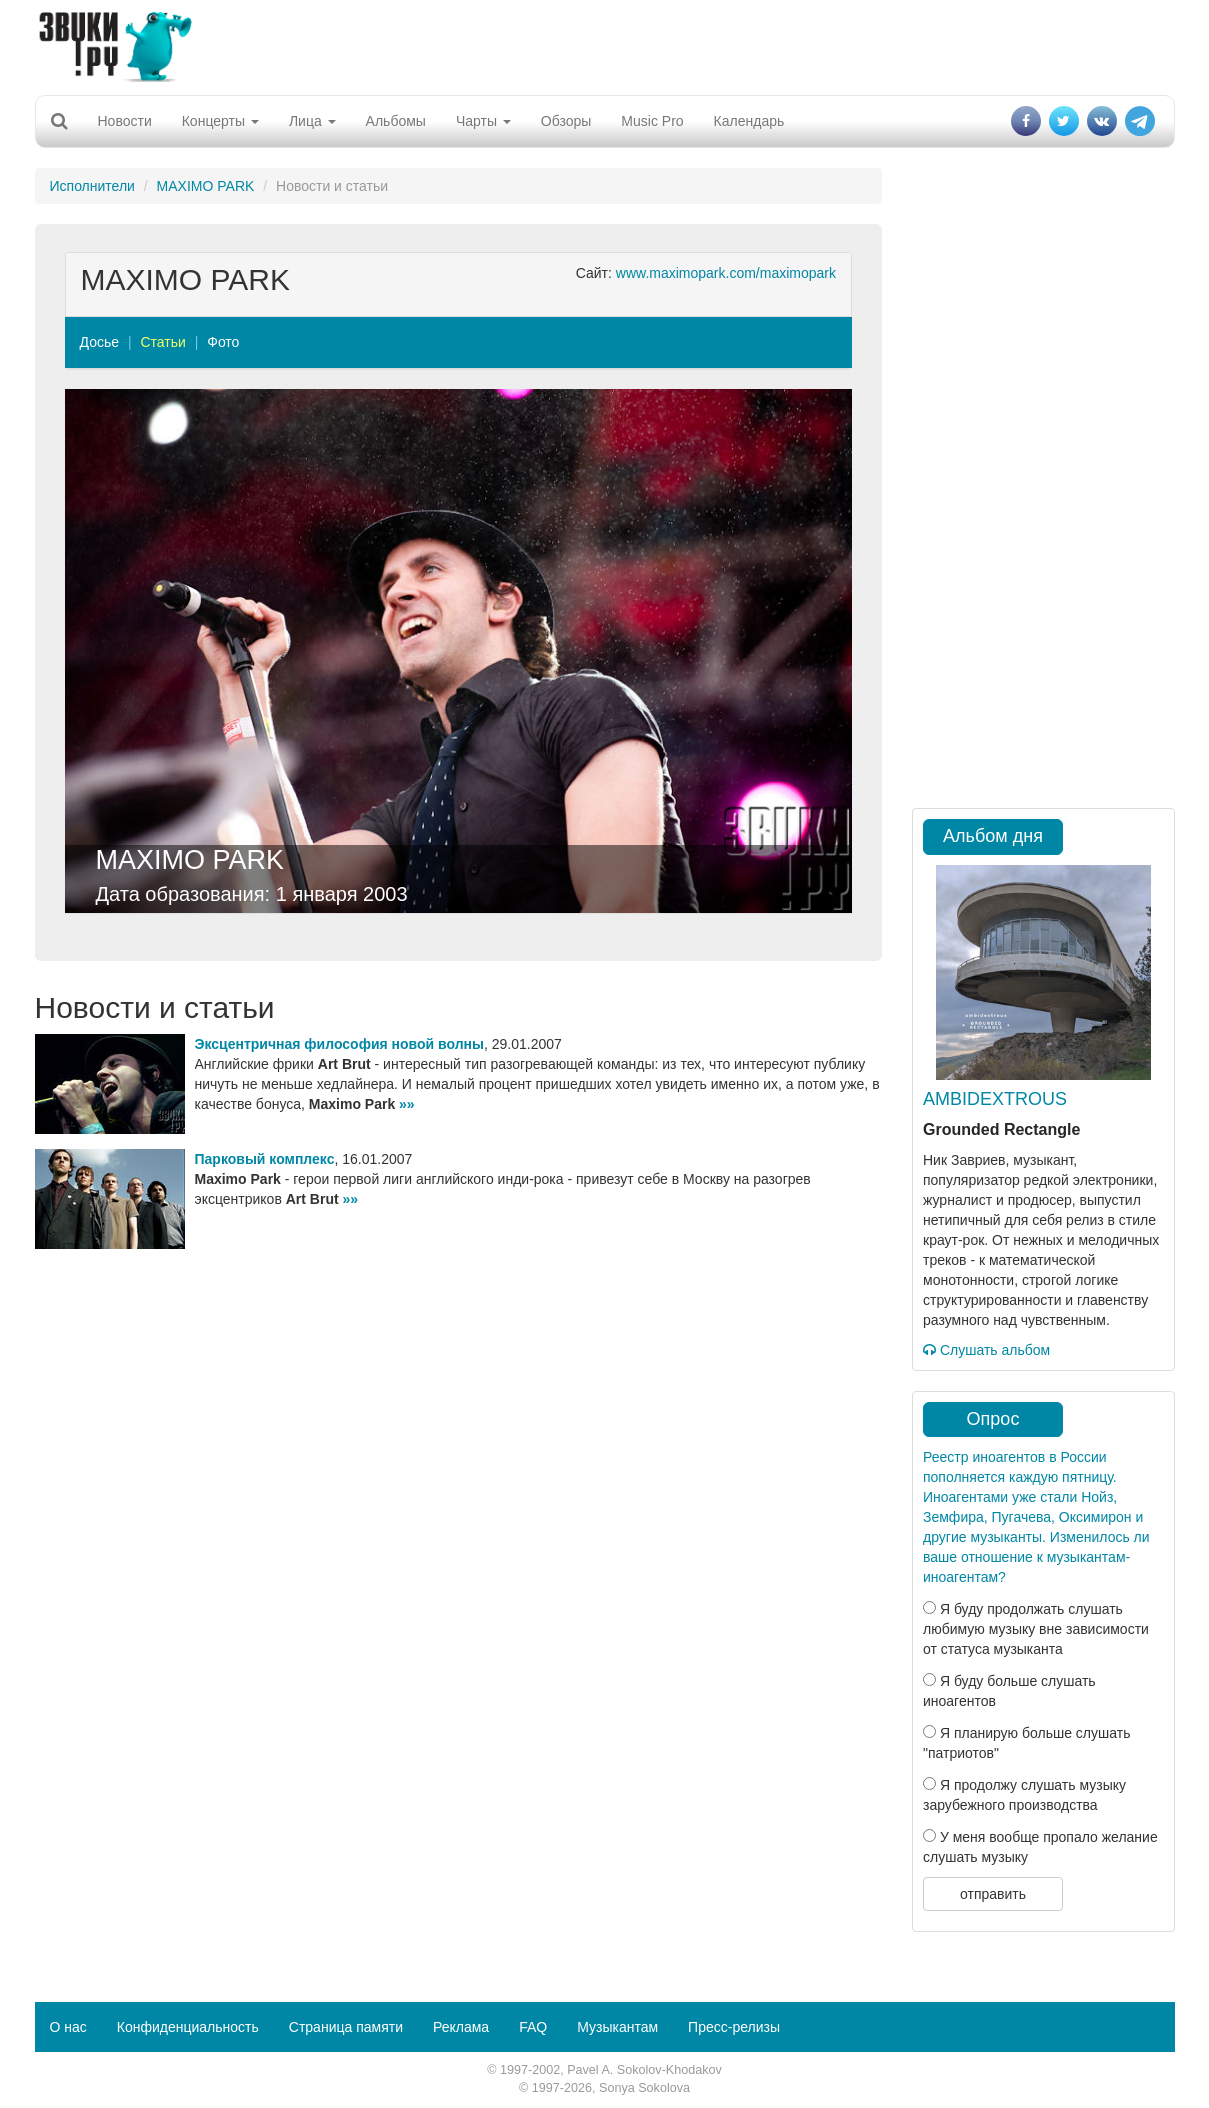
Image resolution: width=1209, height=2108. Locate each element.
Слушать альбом (986, 1350)
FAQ (533, 2027)
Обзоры (566, 121)
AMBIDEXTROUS (995, 1099)
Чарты (483, 121)
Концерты (220, 121)
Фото (223, 342)
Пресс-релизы (734, 2027)
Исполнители (92, 186)
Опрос (993, 1419)
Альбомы (396, 121)
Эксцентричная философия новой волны (339, 1044)
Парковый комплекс (265, 1159)
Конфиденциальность (188, 2027)
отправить (993, 1894)
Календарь (749, 121)
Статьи (162, 342)
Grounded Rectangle (1001, 1129)
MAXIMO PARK (206, 186)
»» (407, 1104)
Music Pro (652, 121)
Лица (312, 121)
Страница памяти (346, 2027)
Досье (100, 342)
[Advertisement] (605, 45)
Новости (125, 121)
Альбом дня (993, 836)
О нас (68, 2027)
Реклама (461, 2027)
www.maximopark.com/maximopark (726, 273)
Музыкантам (617, 2027)
